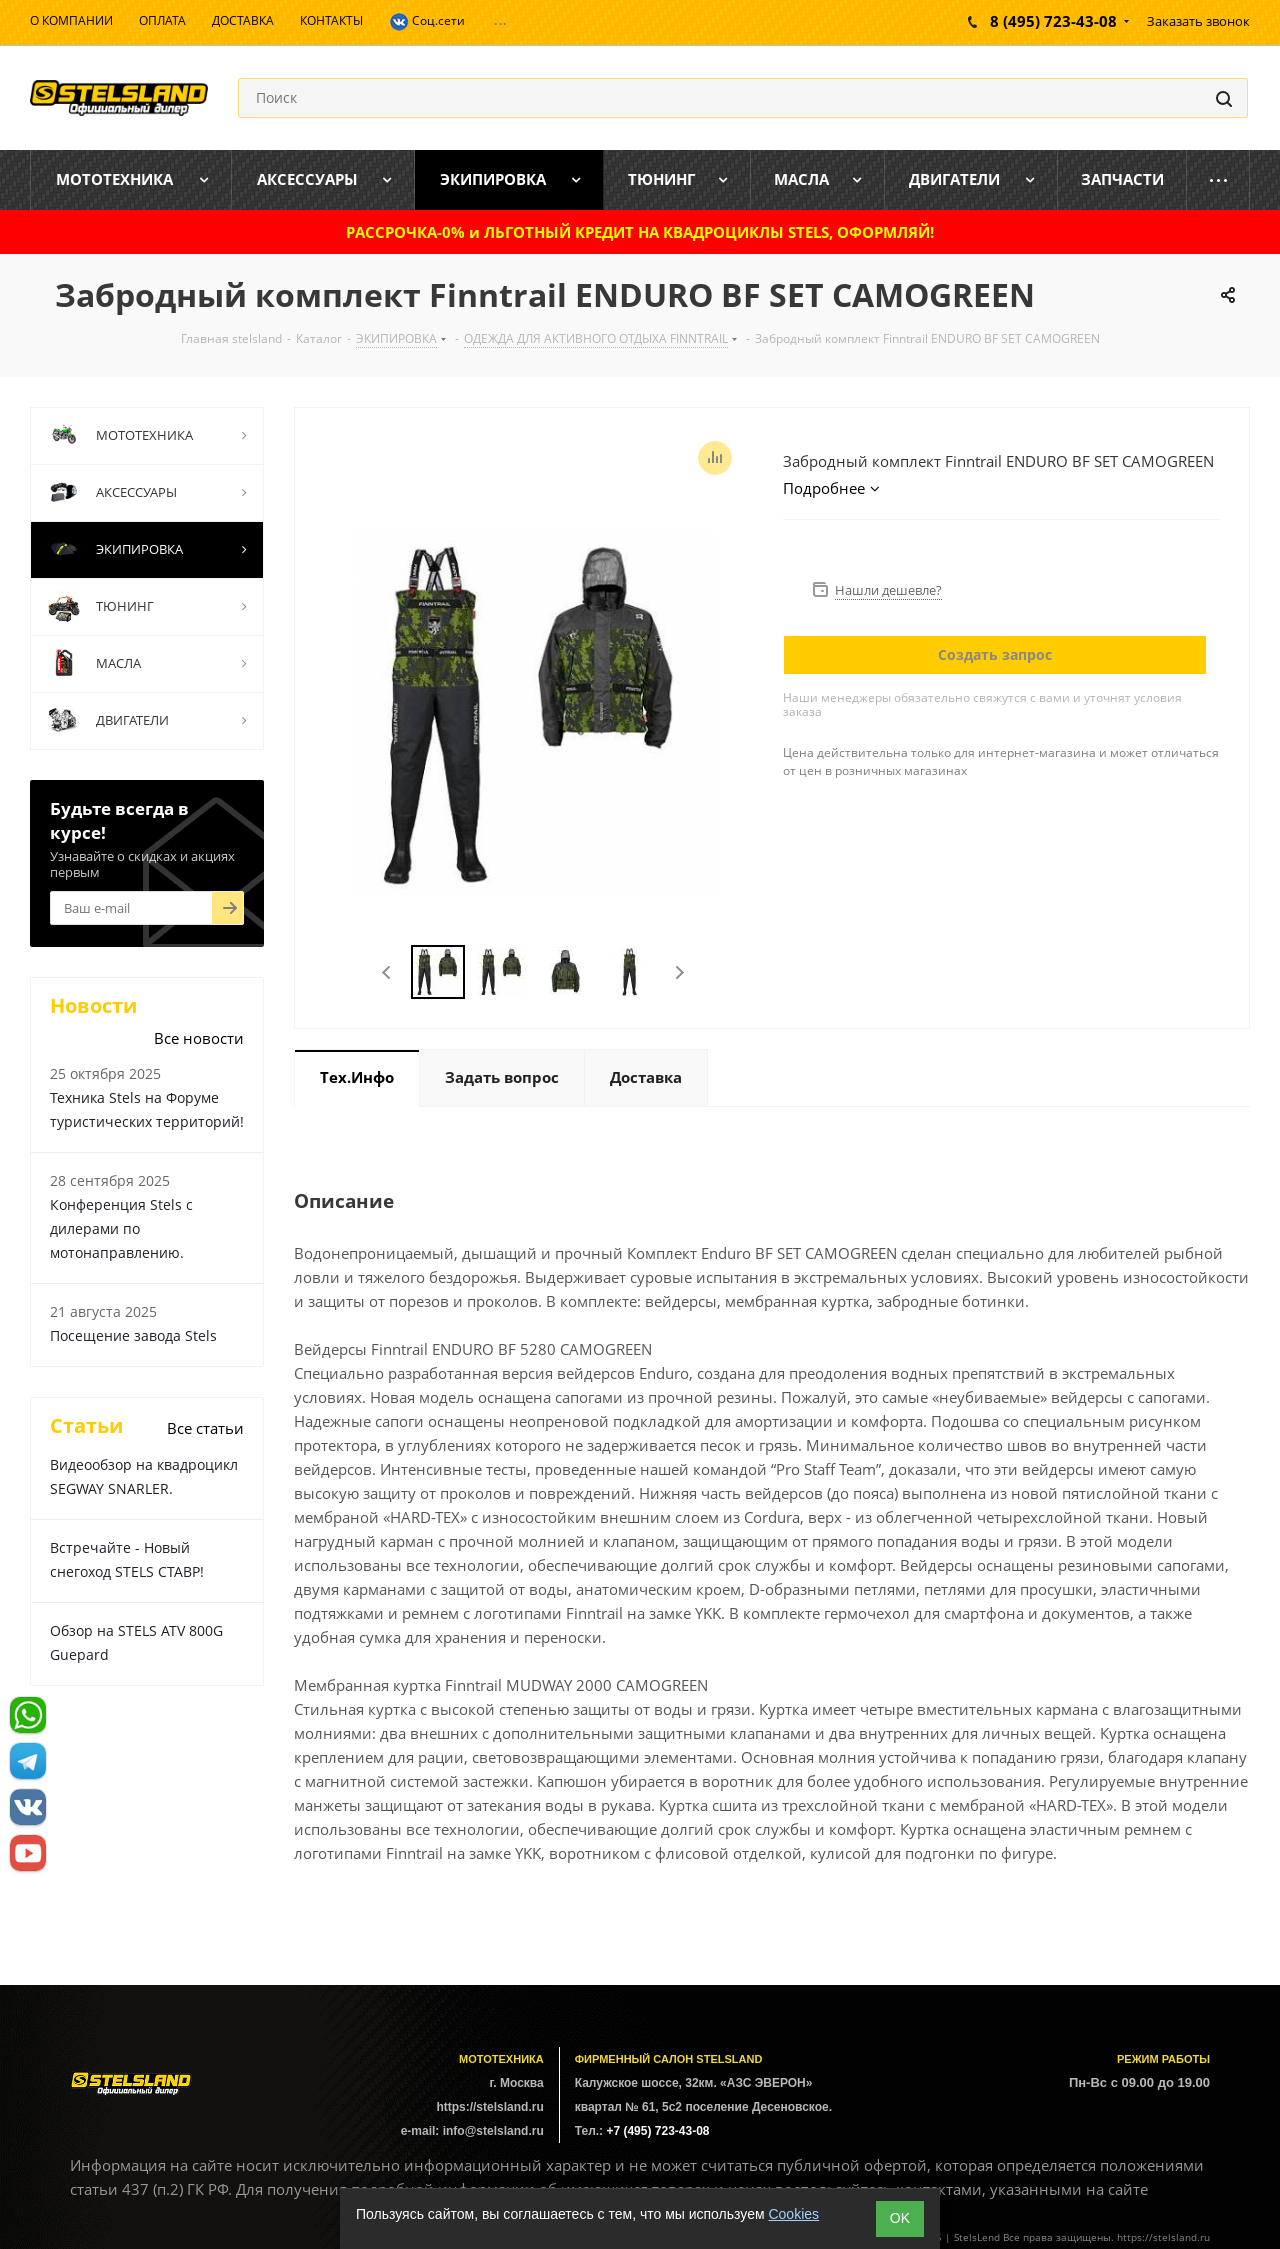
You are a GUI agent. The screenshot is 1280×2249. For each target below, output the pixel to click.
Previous (387, 972)
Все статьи (205, 1428)
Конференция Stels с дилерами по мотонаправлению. (121, 1228)
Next (679, 972)
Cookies (793, 2214)
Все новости (199, 1038)
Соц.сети (427, 22)
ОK (900, 2218)
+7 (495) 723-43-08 (657, 2131)
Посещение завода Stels (133, 1335)
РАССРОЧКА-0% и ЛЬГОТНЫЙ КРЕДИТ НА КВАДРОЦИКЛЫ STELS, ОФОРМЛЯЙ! (640, 232)
